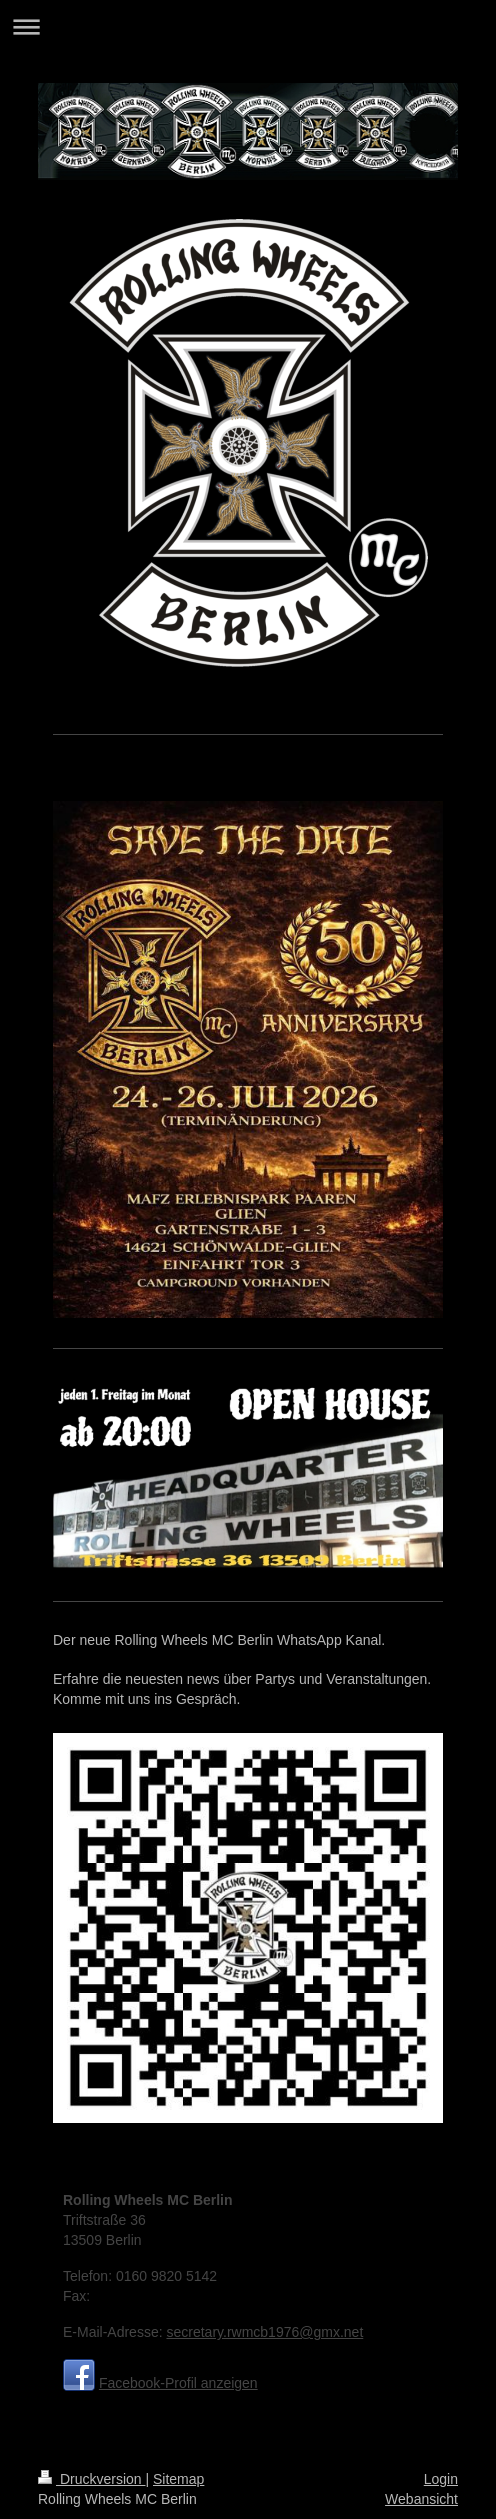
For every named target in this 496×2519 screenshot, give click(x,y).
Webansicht (421, 2499)
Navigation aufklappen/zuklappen (248, 26)
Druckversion (91, 2479)
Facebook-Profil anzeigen (178, 2383)
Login (441, 2479)
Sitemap (178, 2479)
